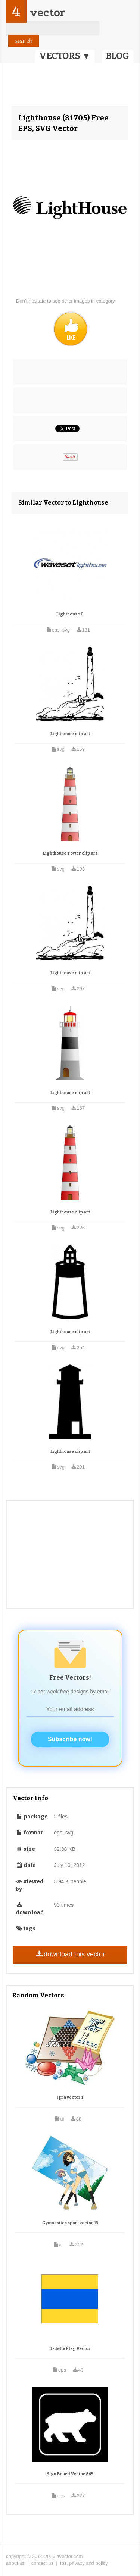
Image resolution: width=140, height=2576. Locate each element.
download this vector (70, 1954)
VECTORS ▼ (65, 56)
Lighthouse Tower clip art (70, 853)
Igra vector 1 (70, 2097)
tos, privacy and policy (84, 2563)
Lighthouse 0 (70, 614)
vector (47, 12)
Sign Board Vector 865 (70, 2474)
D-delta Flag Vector (70, 2348)
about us (15, 2563)
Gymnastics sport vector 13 (70, 2223)
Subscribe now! (70, 1739)
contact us (42, 2563)
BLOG (117, 56)
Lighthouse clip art (70, 733)
